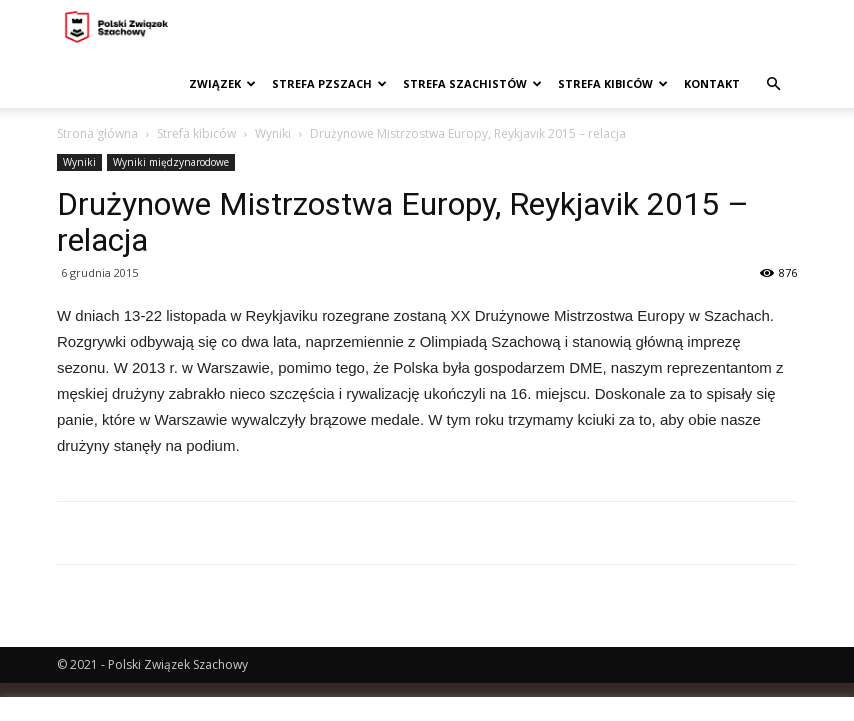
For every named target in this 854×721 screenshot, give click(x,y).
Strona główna (97, 133)
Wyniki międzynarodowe (171, 162)
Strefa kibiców (613, 83)
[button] (773, 84)
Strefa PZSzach (329, 83)
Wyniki (273, 133)
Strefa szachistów (472, 83)
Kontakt (712, 83)
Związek (222, 83)
